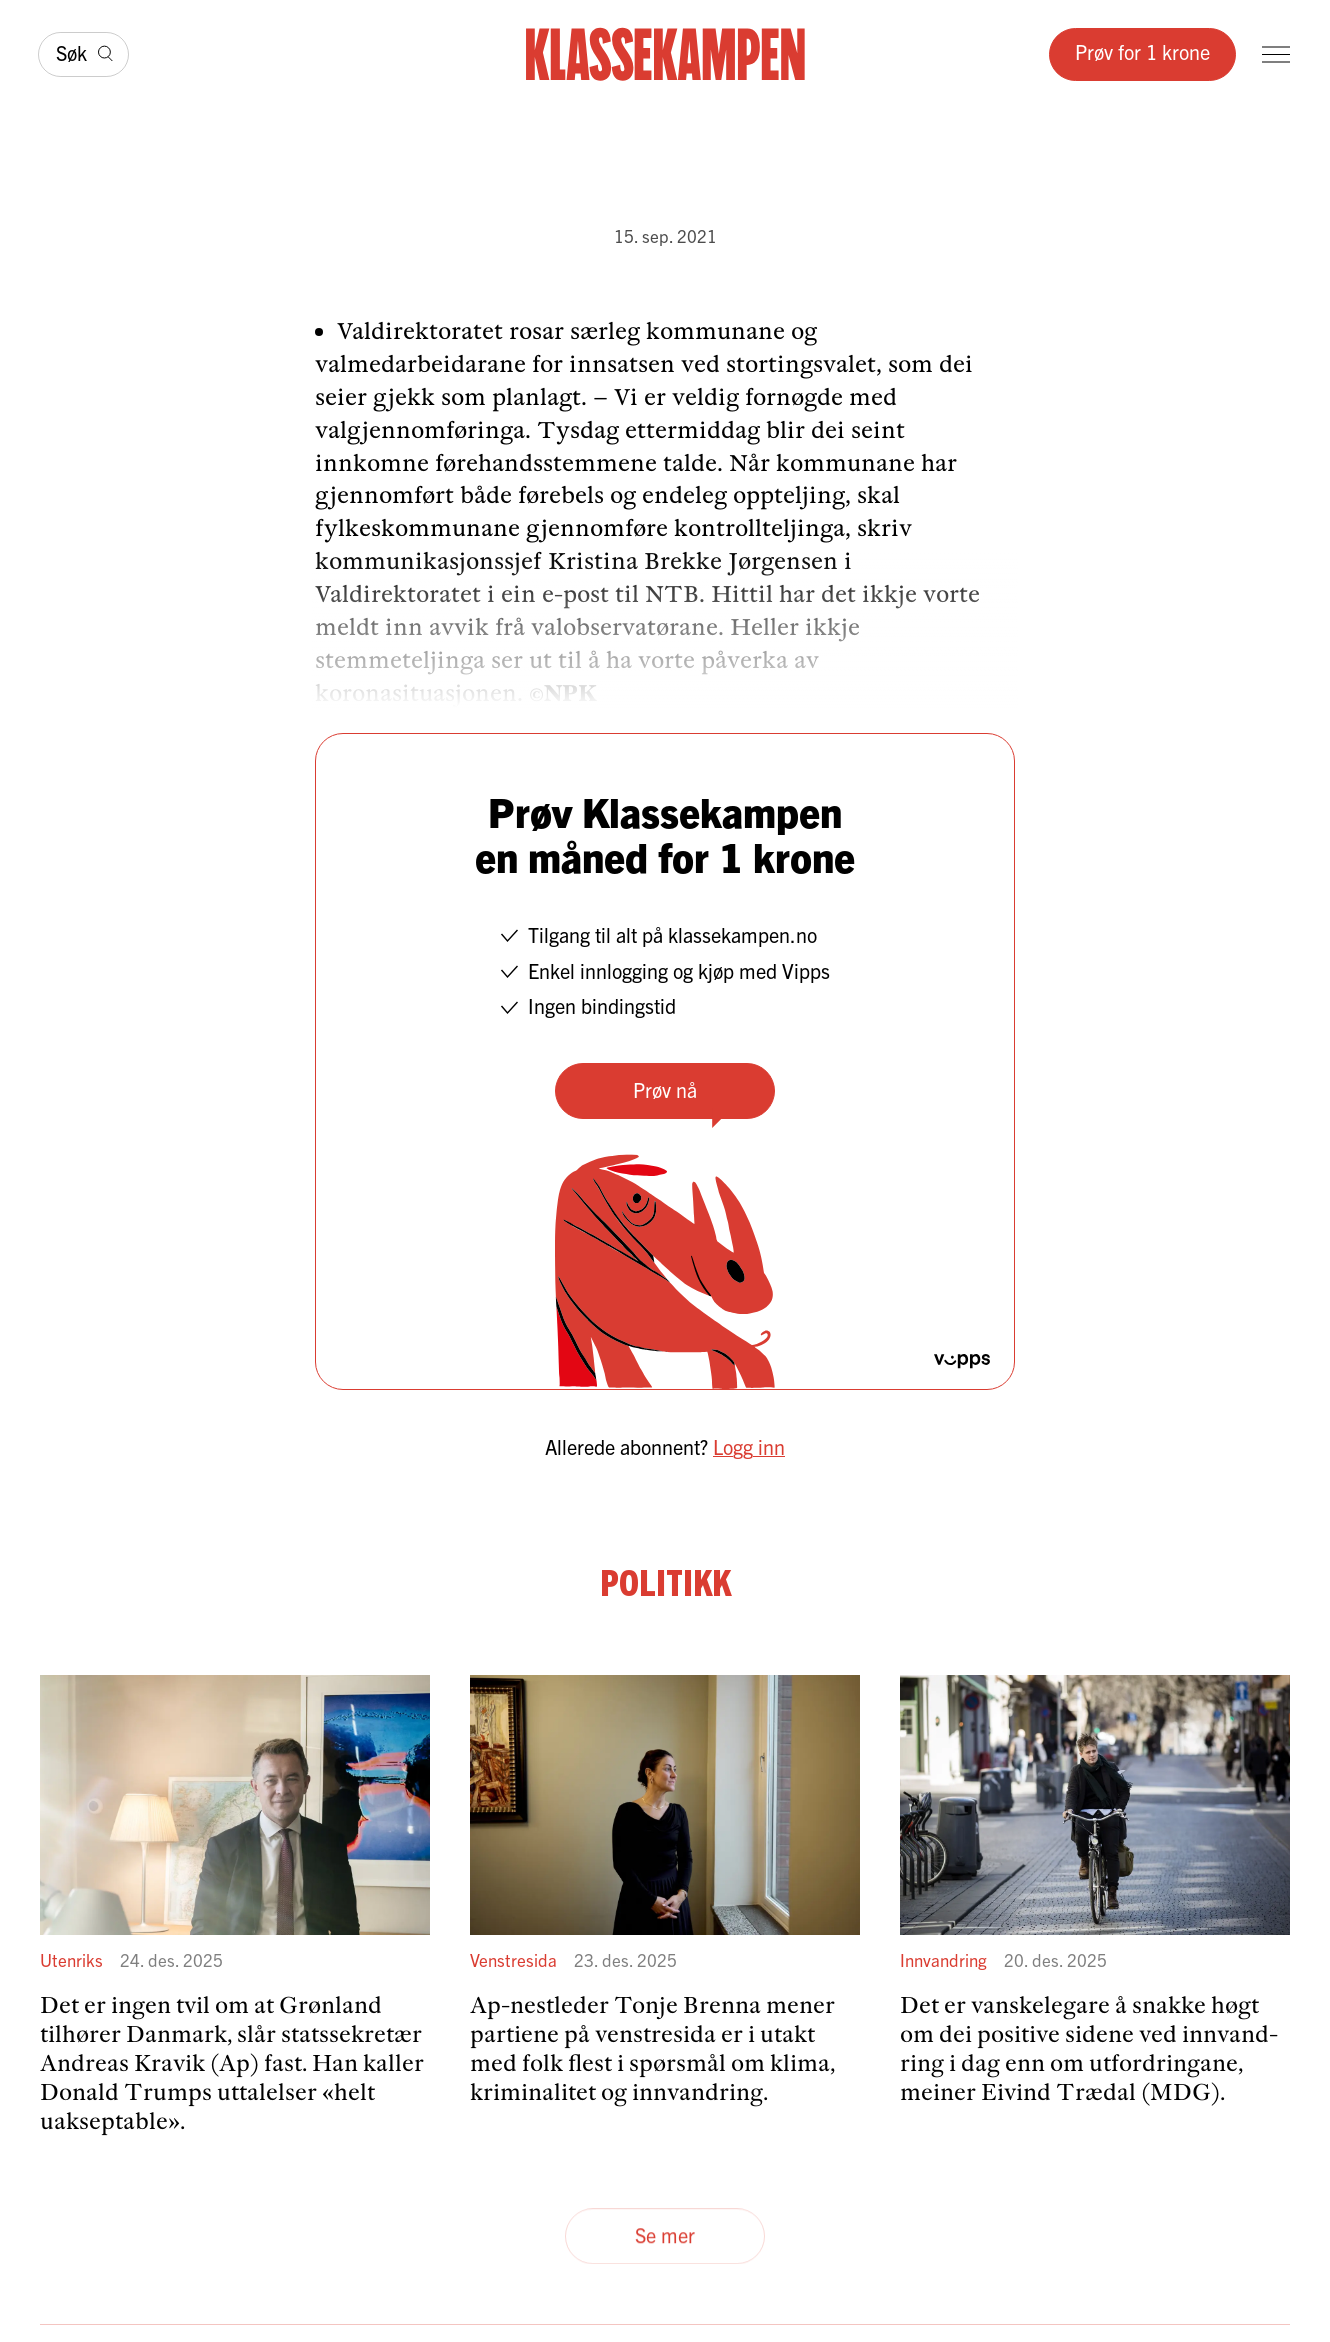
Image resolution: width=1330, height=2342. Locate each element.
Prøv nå (665, 1089)
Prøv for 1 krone (1142, 51)
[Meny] (1276, 54)
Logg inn (749, 1446)
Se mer (665, 2235)
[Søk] (83, 54)
